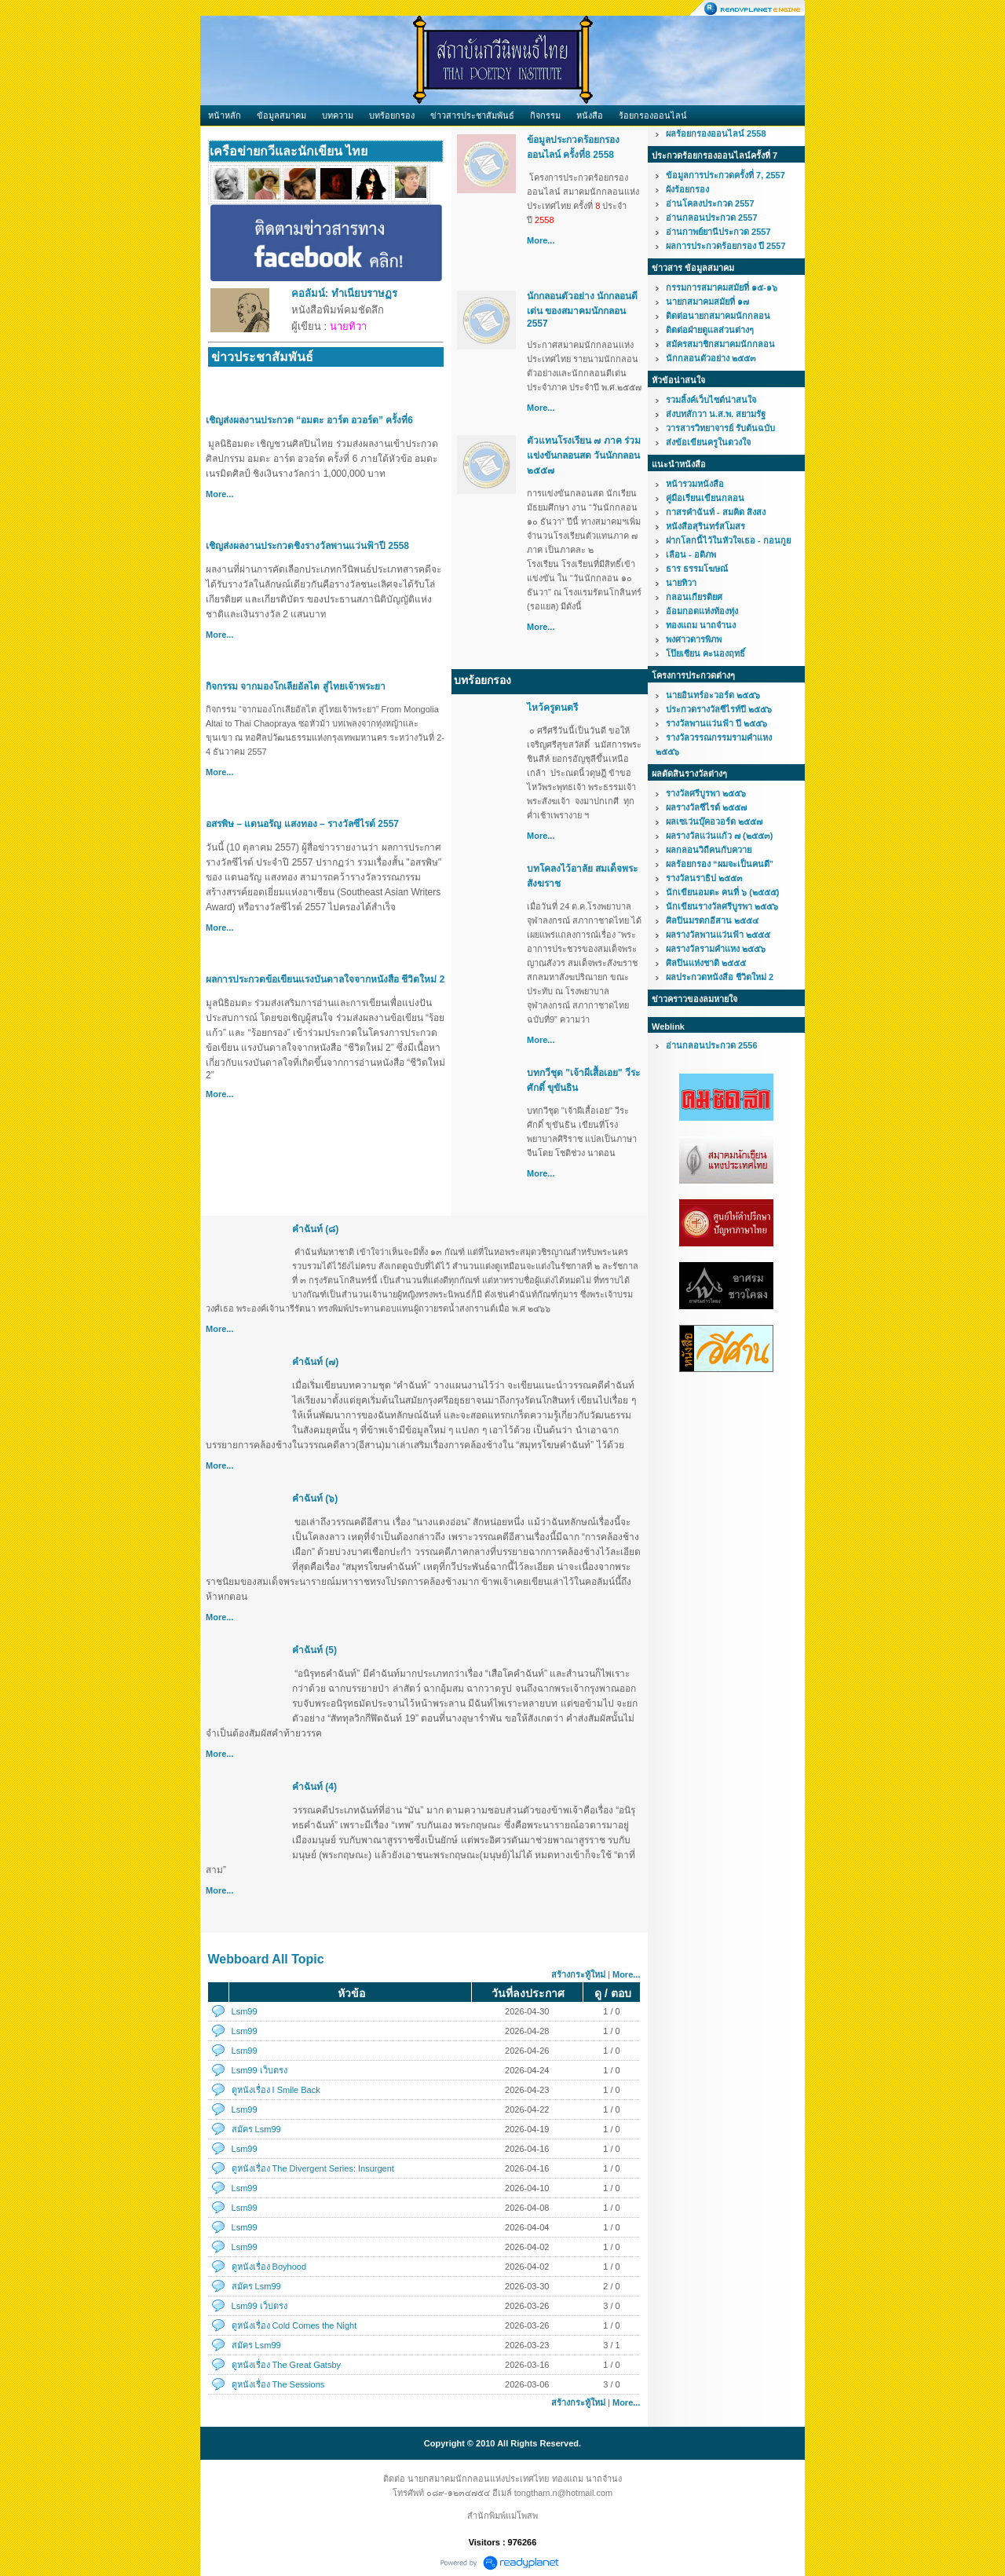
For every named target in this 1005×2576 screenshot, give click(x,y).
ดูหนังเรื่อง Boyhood (269, 2266)
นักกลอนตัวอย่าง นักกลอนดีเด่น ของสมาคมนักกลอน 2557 (582, 310)
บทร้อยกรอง (392, 115)
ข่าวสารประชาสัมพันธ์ (472, 115)
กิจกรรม (545, 115)
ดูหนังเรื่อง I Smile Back (276, 2090)
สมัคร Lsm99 (256, 2129)
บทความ (337, 115)
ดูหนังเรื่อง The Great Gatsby (286, 2364)
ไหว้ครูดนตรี (552, 707)
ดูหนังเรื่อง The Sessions (278, 2384)
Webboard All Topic (266, 1959)
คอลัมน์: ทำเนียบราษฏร (344, 293)
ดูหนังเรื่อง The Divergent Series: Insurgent (313, 2168)
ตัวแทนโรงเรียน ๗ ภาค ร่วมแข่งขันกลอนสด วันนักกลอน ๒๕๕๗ (584, 455)
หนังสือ (589, 115)
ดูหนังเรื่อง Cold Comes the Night (294, 2325)
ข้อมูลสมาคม (281, 115)
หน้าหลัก (224, 115)
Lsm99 (245, 2011)
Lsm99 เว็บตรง (259, 2070)
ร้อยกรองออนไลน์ (653, 115)
